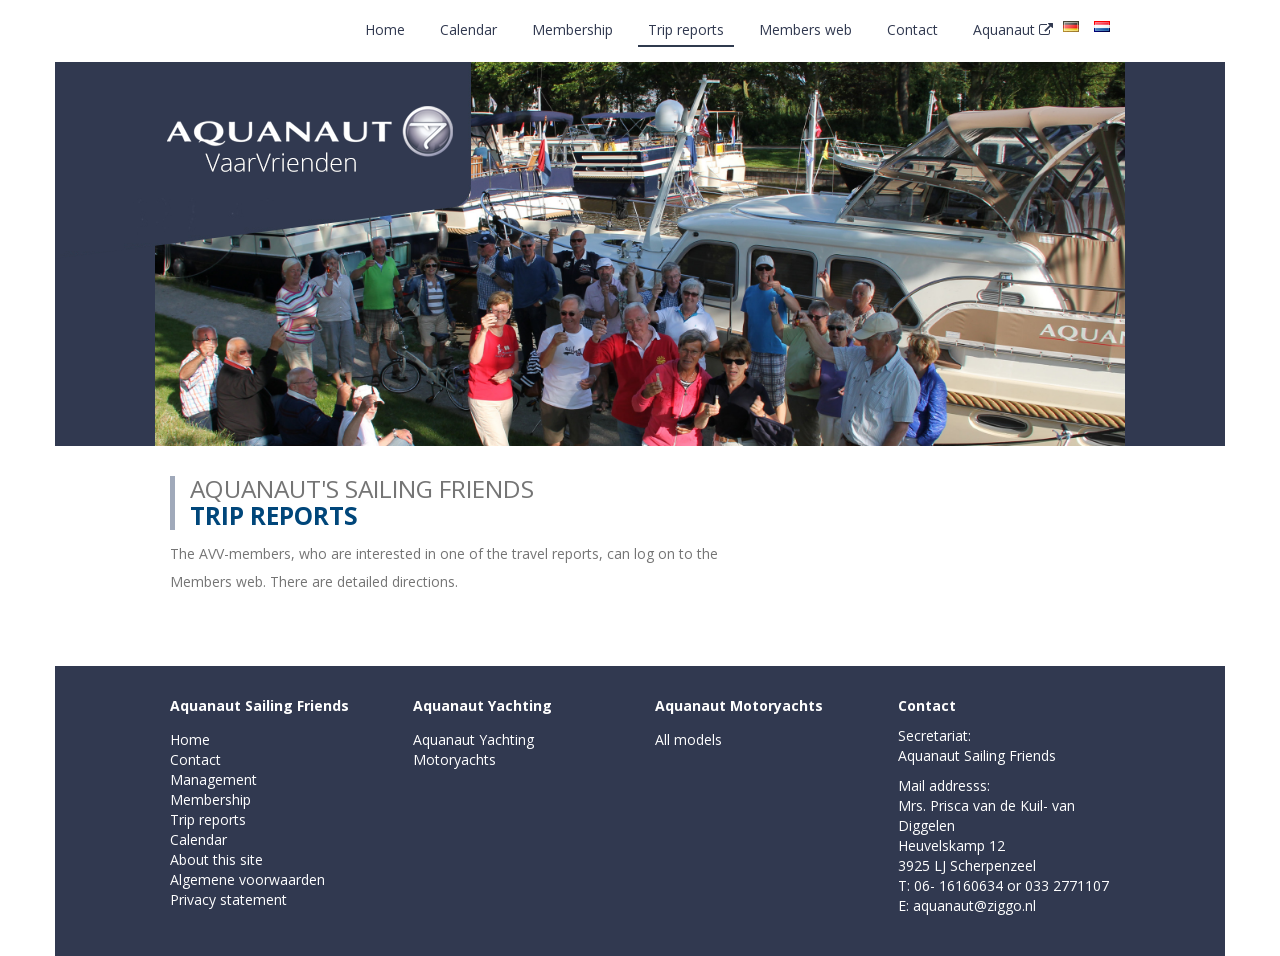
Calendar (468, 29)
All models (688, 739)
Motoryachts (454, 759)
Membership (572, 29)
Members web (805, 29)
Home (385, 29)
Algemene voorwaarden (247, 879)
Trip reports (686, 29)
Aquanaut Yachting (482, 705)
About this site (216, 859)
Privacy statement (228, 899)
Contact (912, 29)
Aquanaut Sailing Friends (259, 705)
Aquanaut (1013, 29)
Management (213, 779)
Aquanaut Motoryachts (739, 705)
